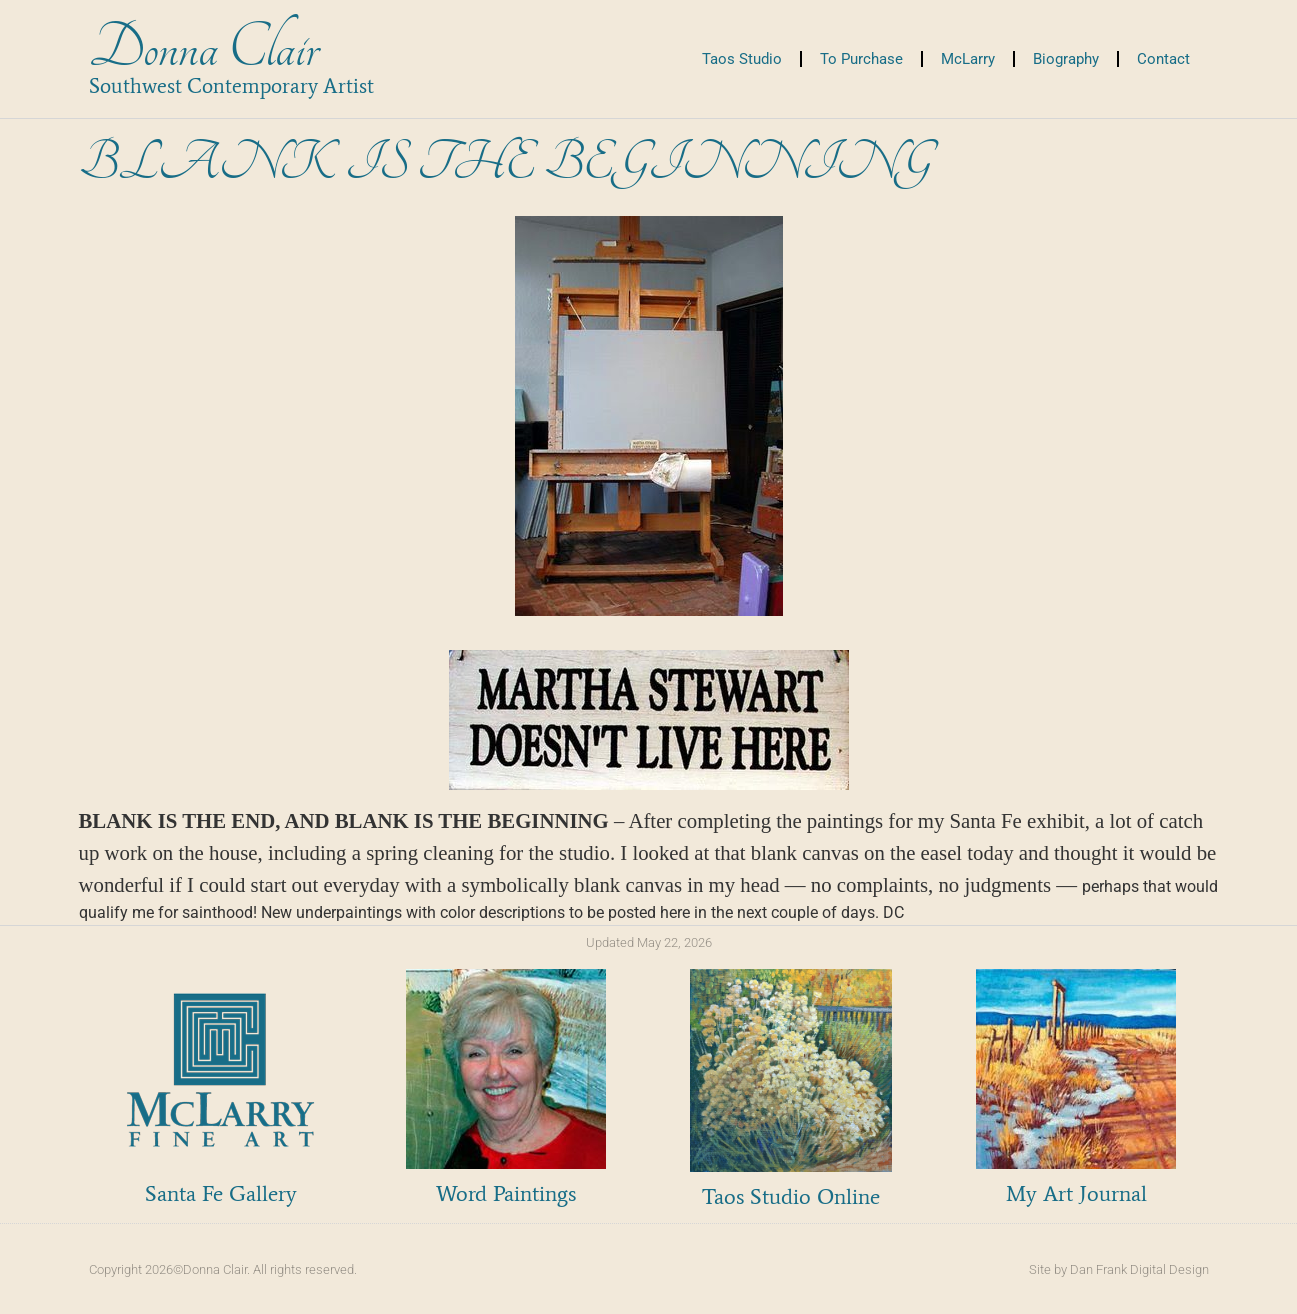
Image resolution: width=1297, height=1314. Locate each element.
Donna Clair (203, 48)
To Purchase (861, 59)
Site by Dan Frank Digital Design (1119, 1269)
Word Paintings (506, 1193)
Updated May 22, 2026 (649, 942)
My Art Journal (1076, 1193)
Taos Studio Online (791, 1196)
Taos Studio (742, 59)
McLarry (968, 59)
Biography (1066, 59)
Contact (1163, 59)
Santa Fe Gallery (221, 1193)
